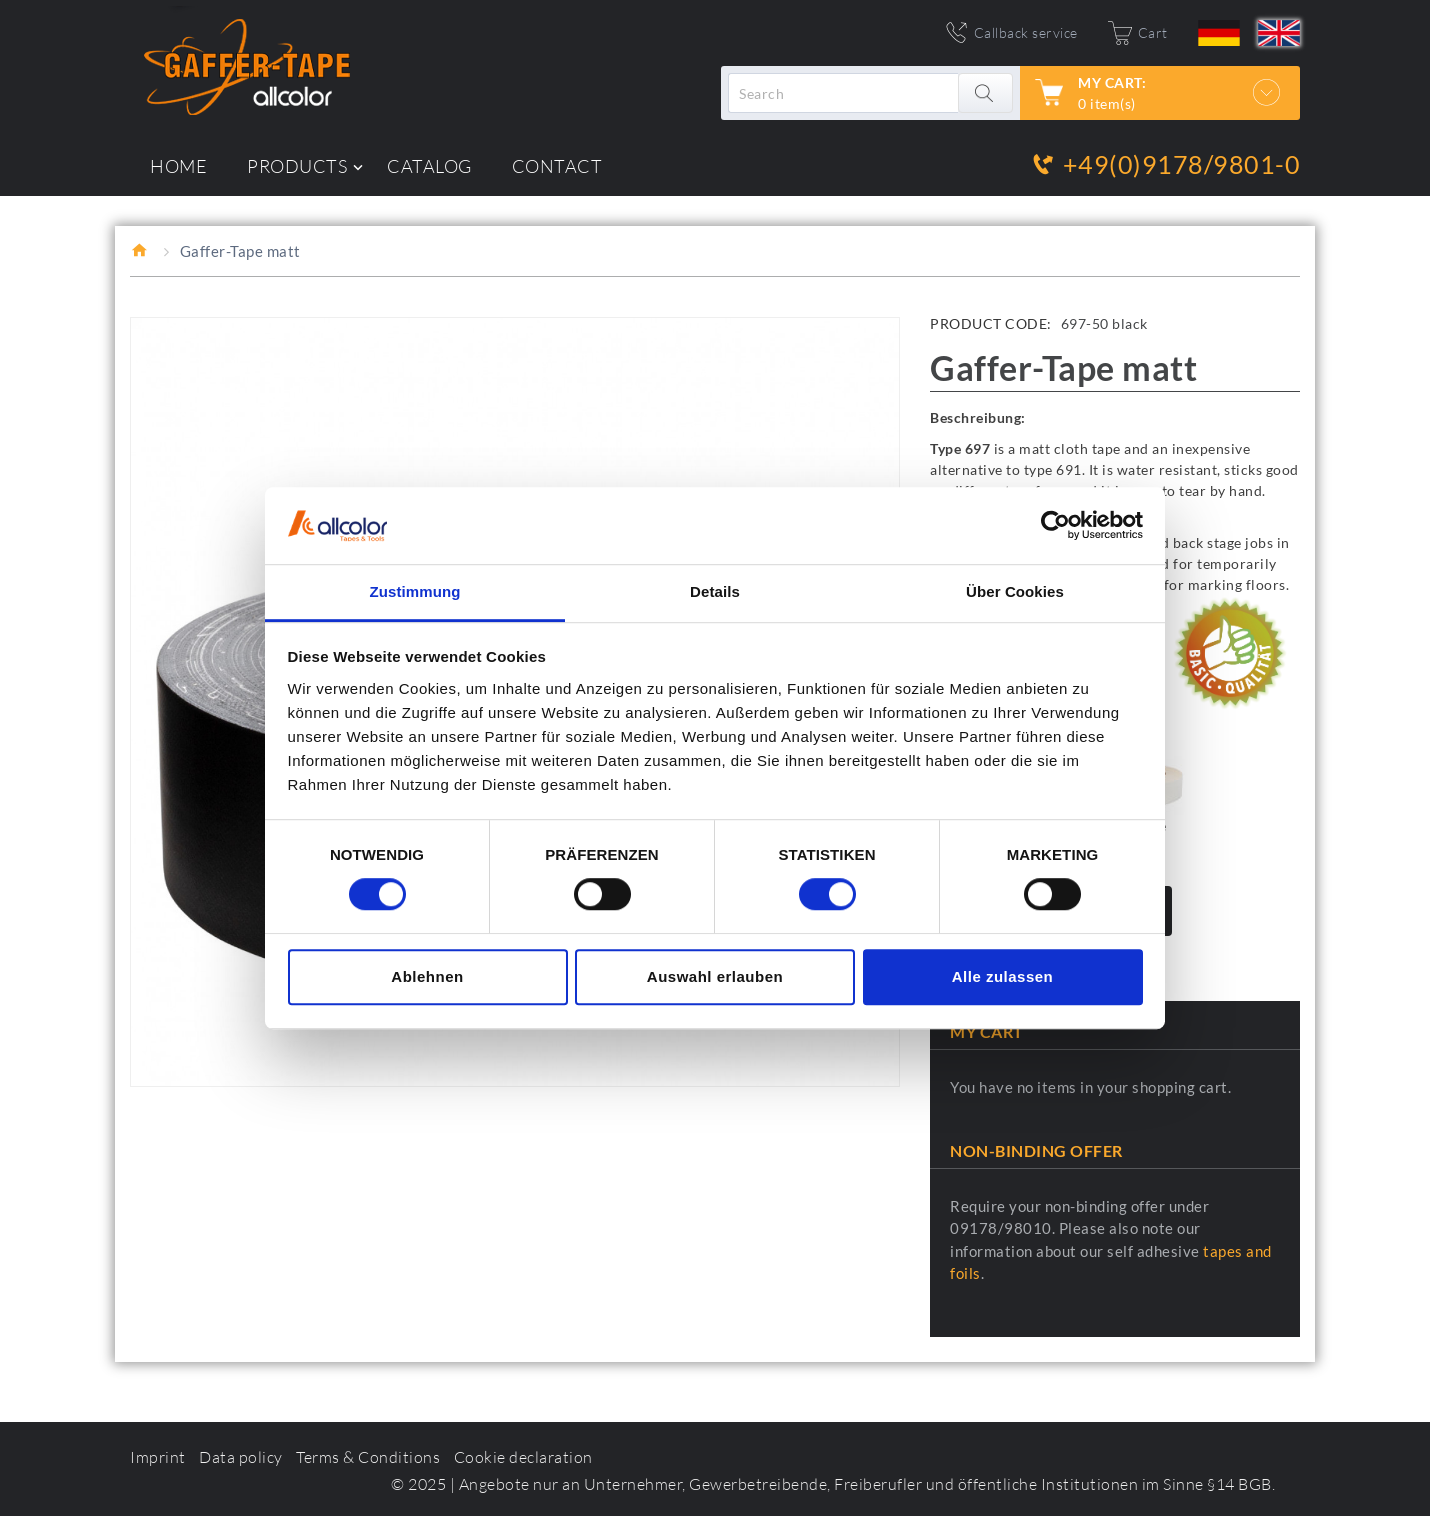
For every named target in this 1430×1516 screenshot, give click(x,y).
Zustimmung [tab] (415, 591)
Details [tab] (715, 591)
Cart (1153, 32)
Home (140, 250)
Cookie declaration (523, 1457)
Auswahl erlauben (715, 976)
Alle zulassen (1003, 976)
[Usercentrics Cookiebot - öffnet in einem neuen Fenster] (1055, 526)
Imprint (158, 1457)
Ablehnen (427, 976)
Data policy (241, 1457)
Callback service (1026, 32)
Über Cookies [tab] (1015, 591)
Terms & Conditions (368, 1457)
